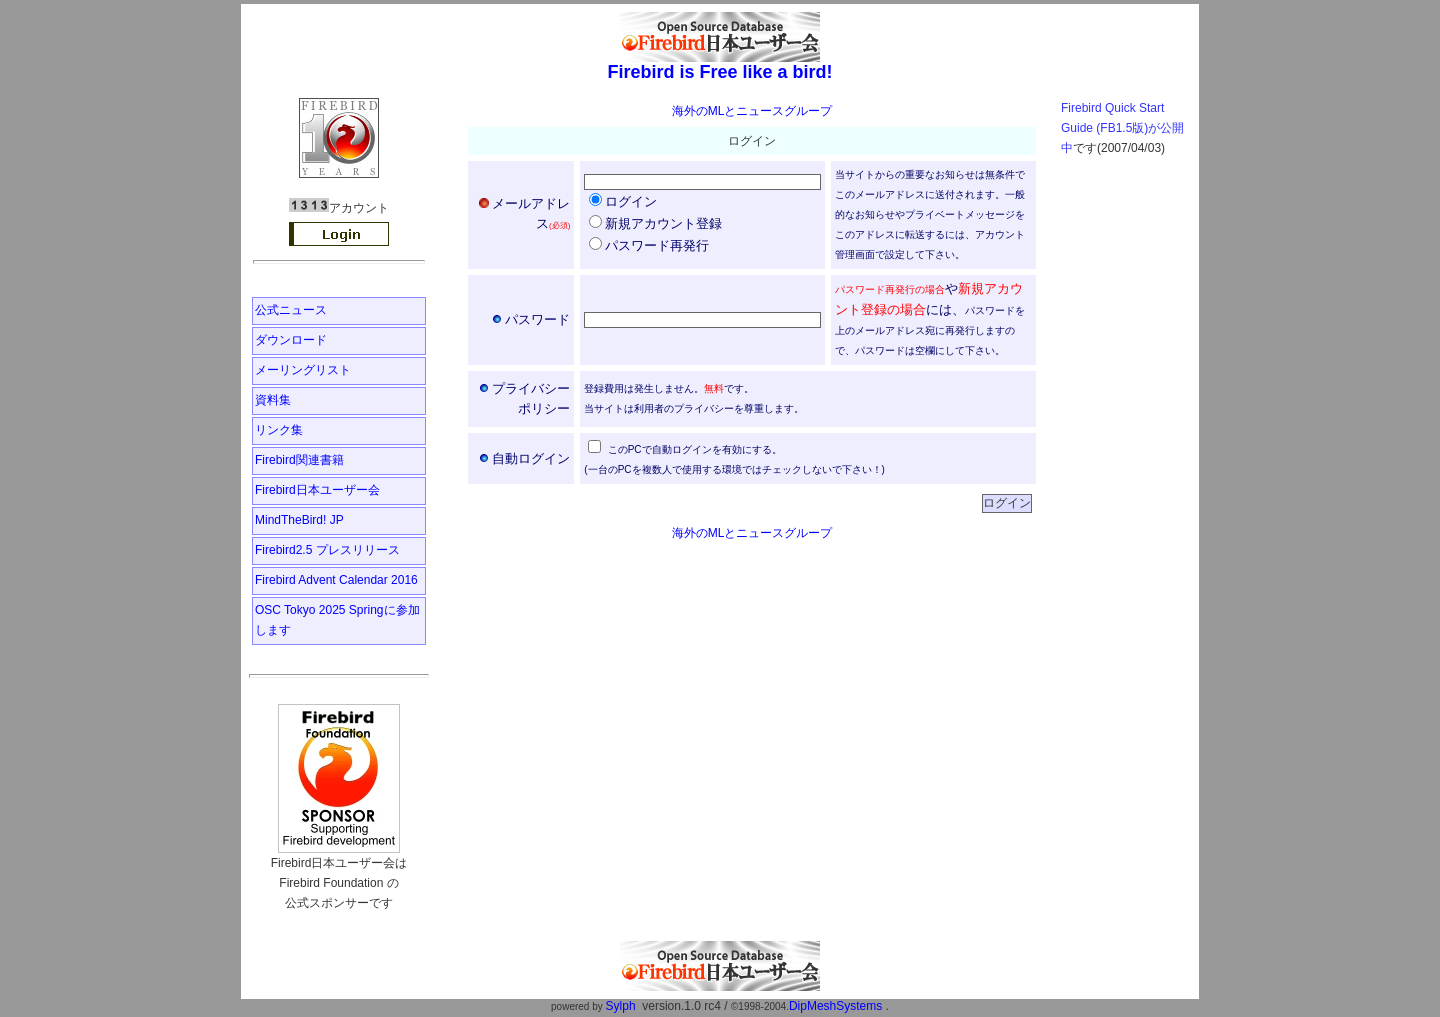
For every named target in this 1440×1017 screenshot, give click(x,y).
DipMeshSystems (835, 1006)
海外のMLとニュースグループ (752, 111)
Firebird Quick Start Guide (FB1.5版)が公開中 (1122, 128)
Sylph (621, 1006)
